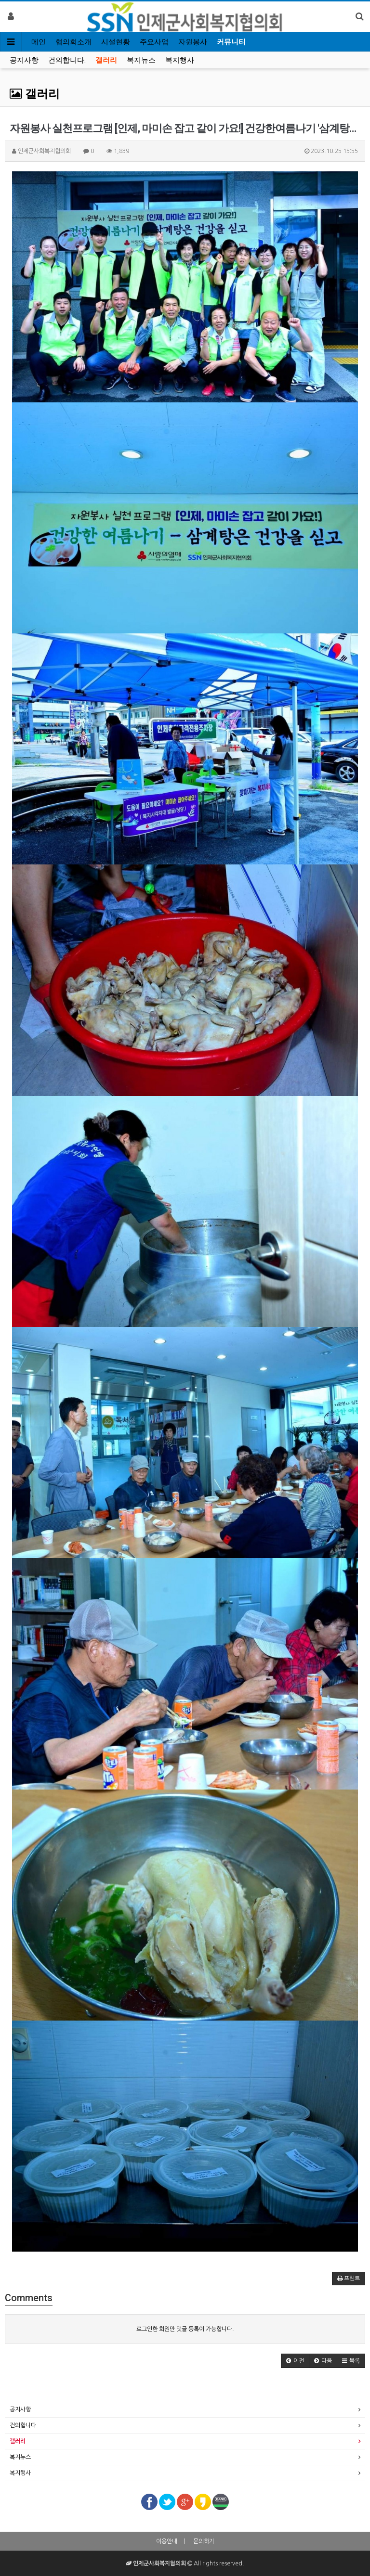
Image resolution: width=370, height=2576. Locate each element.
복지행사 (179, 60)
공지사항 (24, 60)
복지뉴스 (141, 60)
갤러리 (106, 60)
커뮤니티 (231, 42)
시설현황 (115, 42)
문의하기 (203, 2541)
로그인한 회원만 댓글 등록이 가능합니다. (185, 2329)
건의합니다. (67, 60)
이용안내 (166, 2541)
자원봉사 (192, 42)
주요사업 (154, 42)
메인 (38, 42)
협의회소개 (73, 42)
